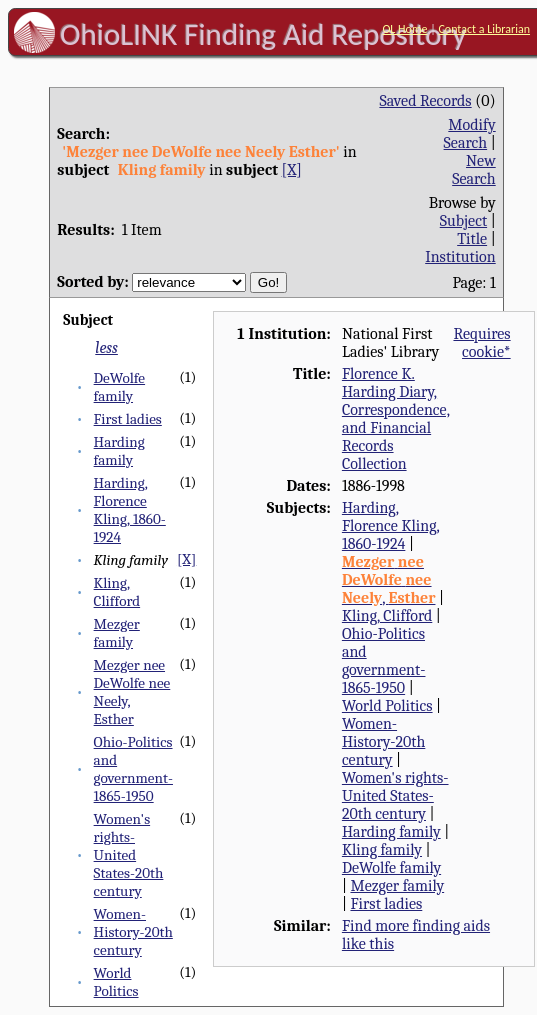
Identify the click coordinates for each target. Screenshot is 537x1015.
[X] (292, 170)
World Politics (116, 982)
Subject (463, 221)
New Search (474, 170)
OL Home (404, 29)
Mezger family (117, 633)
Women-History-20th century (133, 932)
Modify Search (470, 134)
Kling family (382, 850)
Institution (460, 257)
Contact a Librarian (484, 29)
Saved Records (425, 101)
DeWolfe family (119, 387)
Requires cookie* (481, 343)
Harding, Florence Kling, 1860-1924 (130, 510)
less (106, 348)
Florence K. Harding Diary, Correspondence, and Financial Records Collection (396, 419)
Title (472, 239)
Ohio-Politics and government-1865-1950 (133, 769)
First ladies (128, 419)
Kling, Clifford (117, 592)
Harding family (119, 451)
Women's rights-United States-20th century (129, 855)
